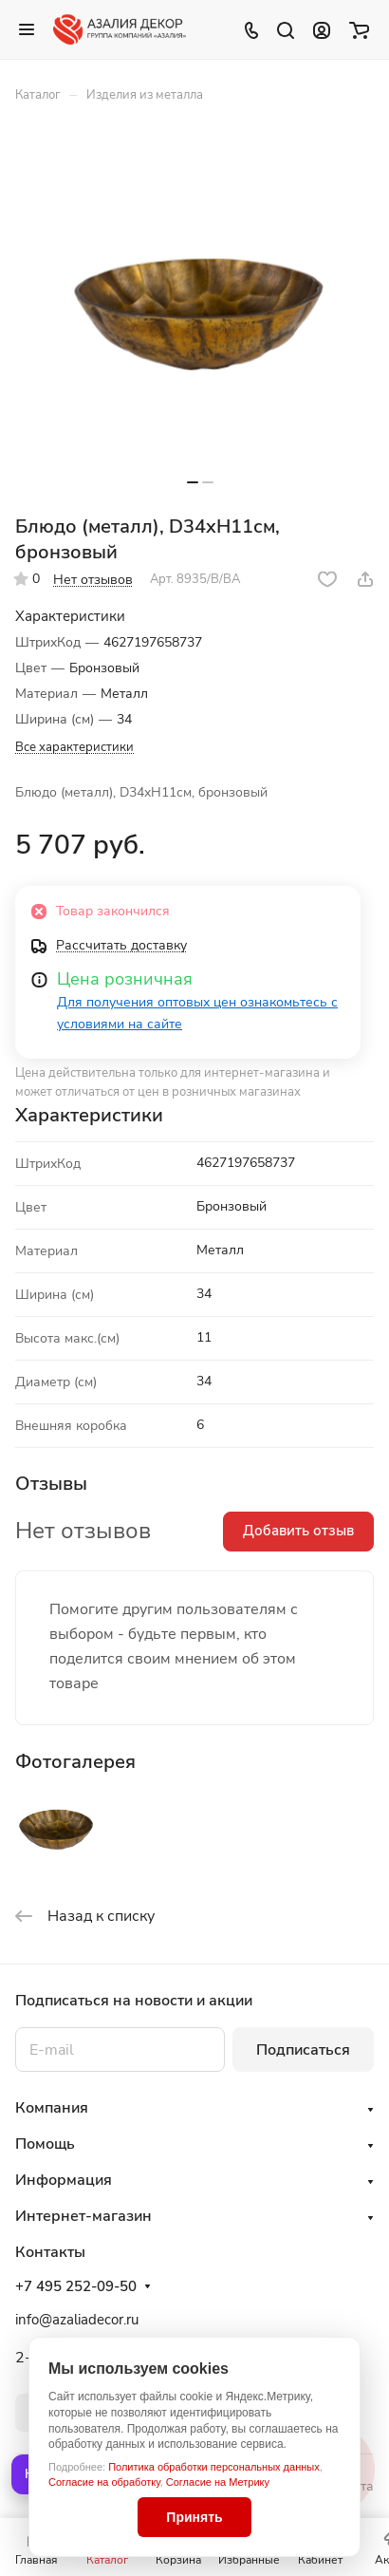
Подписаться (303, 2050)
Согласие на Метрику (217, 2482)
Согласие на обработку (104, 2482)
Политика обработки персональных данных (214, 2467)
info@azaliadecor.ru (77, 2319)
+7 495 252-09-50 (76, 2286)
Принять (194, 2517)
